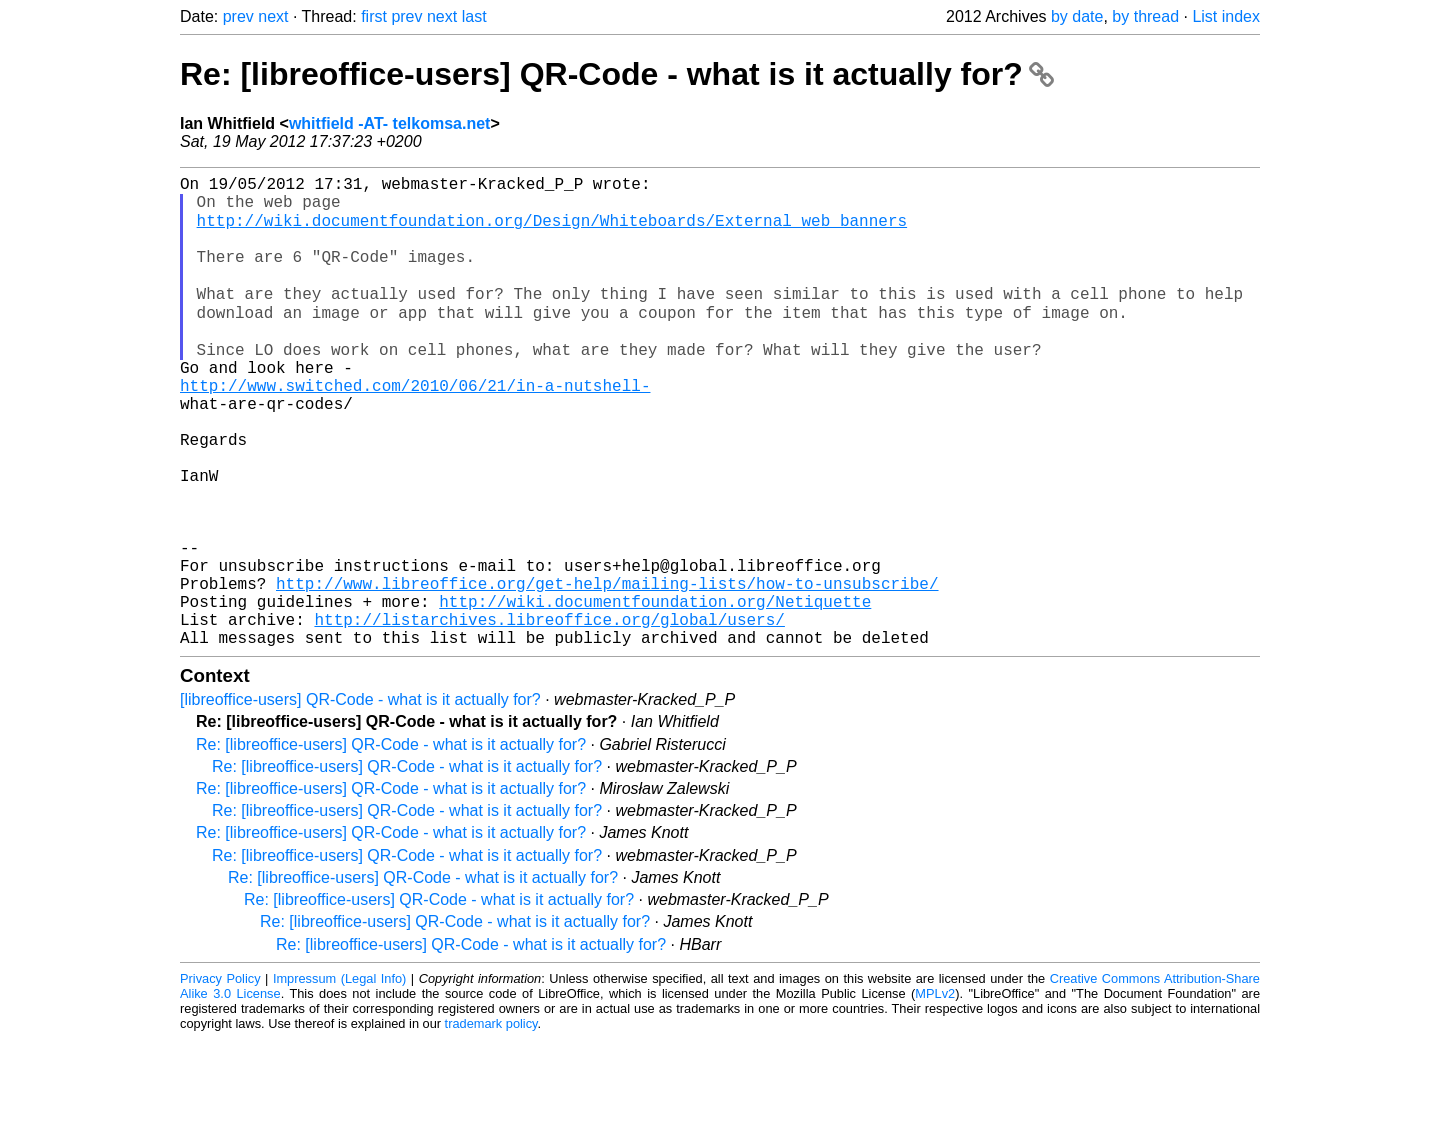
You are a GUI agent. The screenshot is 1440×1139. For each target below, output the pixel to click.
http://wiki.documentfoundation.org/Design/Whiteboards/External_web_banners (552, 231)
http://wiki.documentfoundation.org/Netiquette (655, 693)
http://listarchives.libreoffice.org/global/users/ (549, 715)
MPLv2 (935, 1093)
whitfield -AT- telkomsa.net (390, 123)
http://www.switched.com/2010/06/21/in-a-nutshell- (415, 429)
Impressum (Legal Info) (339, 1078)
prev (238, 16)
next (273, 16)
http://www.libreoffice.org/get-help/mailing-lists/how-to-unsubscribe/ (607, 671)
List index (1226, 16)
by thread (1145, 16)
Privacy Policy (220, 1078)
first (374, 16)
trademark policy (491, 1123)
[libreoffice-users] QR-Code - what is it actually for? (360, 799)
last (474, 16)
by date (1077, 16)
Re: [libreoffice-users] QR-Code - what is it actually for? (617, 74)
